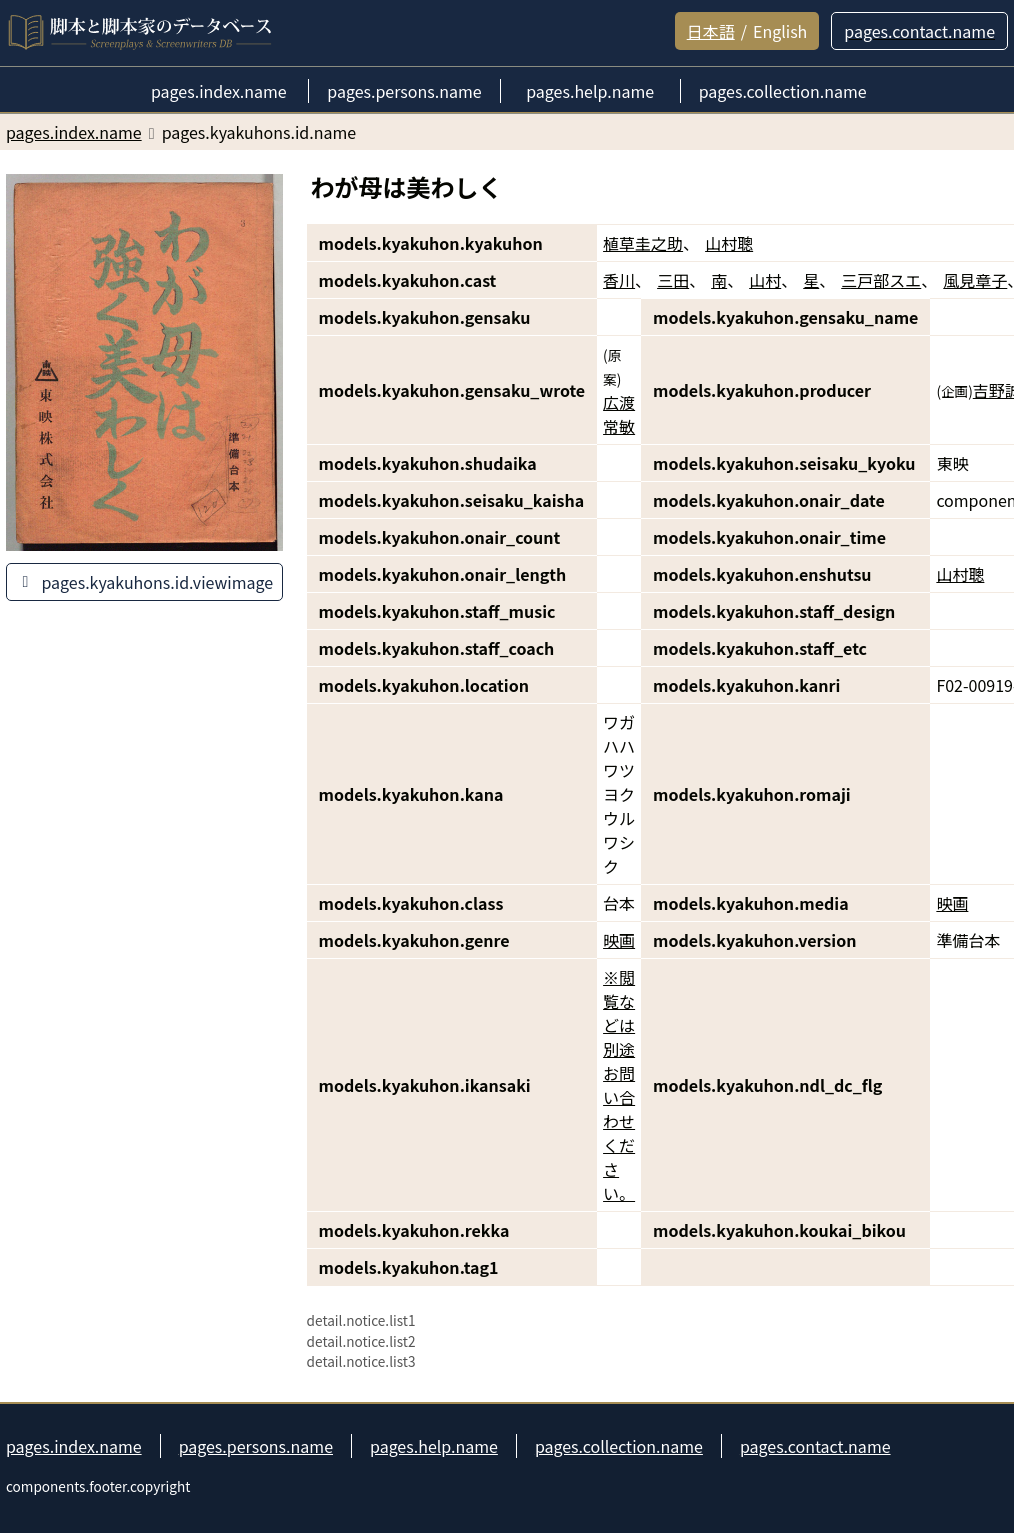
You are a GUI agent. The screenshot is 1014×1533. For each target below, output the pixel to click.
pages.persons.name (256, 1446)
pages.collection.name (619, 1446)
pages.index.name (74, 1446)
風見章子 (975, 280)
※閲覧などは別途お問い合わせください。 (619, 1085)
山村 (765, 280)
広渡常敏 (619, 414)
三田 (673, 280)
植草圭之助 (643, 243)
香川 (619, 280)
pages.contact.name (815, 1446)
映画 (952, 903)
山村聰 (729, 243)
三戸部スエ (881, 280)
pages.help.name (434, 1446)
